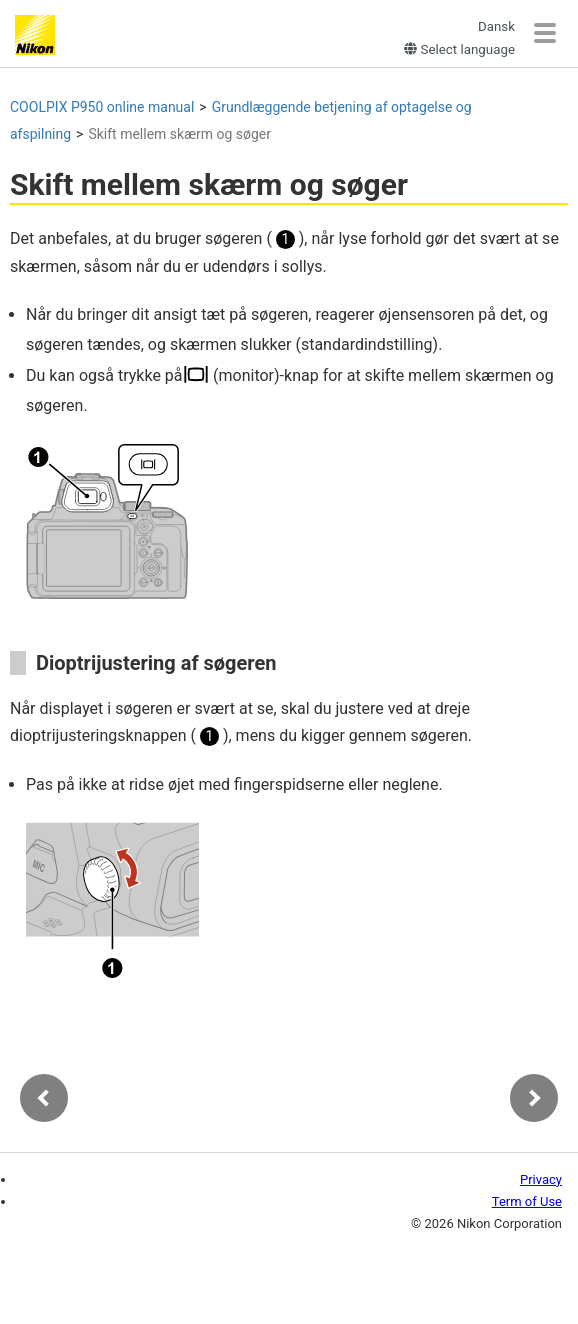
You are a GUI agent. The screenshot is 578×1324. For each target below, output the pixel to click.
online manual (102, 107)
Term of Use (527, 1201)
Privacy (541, 1179)
